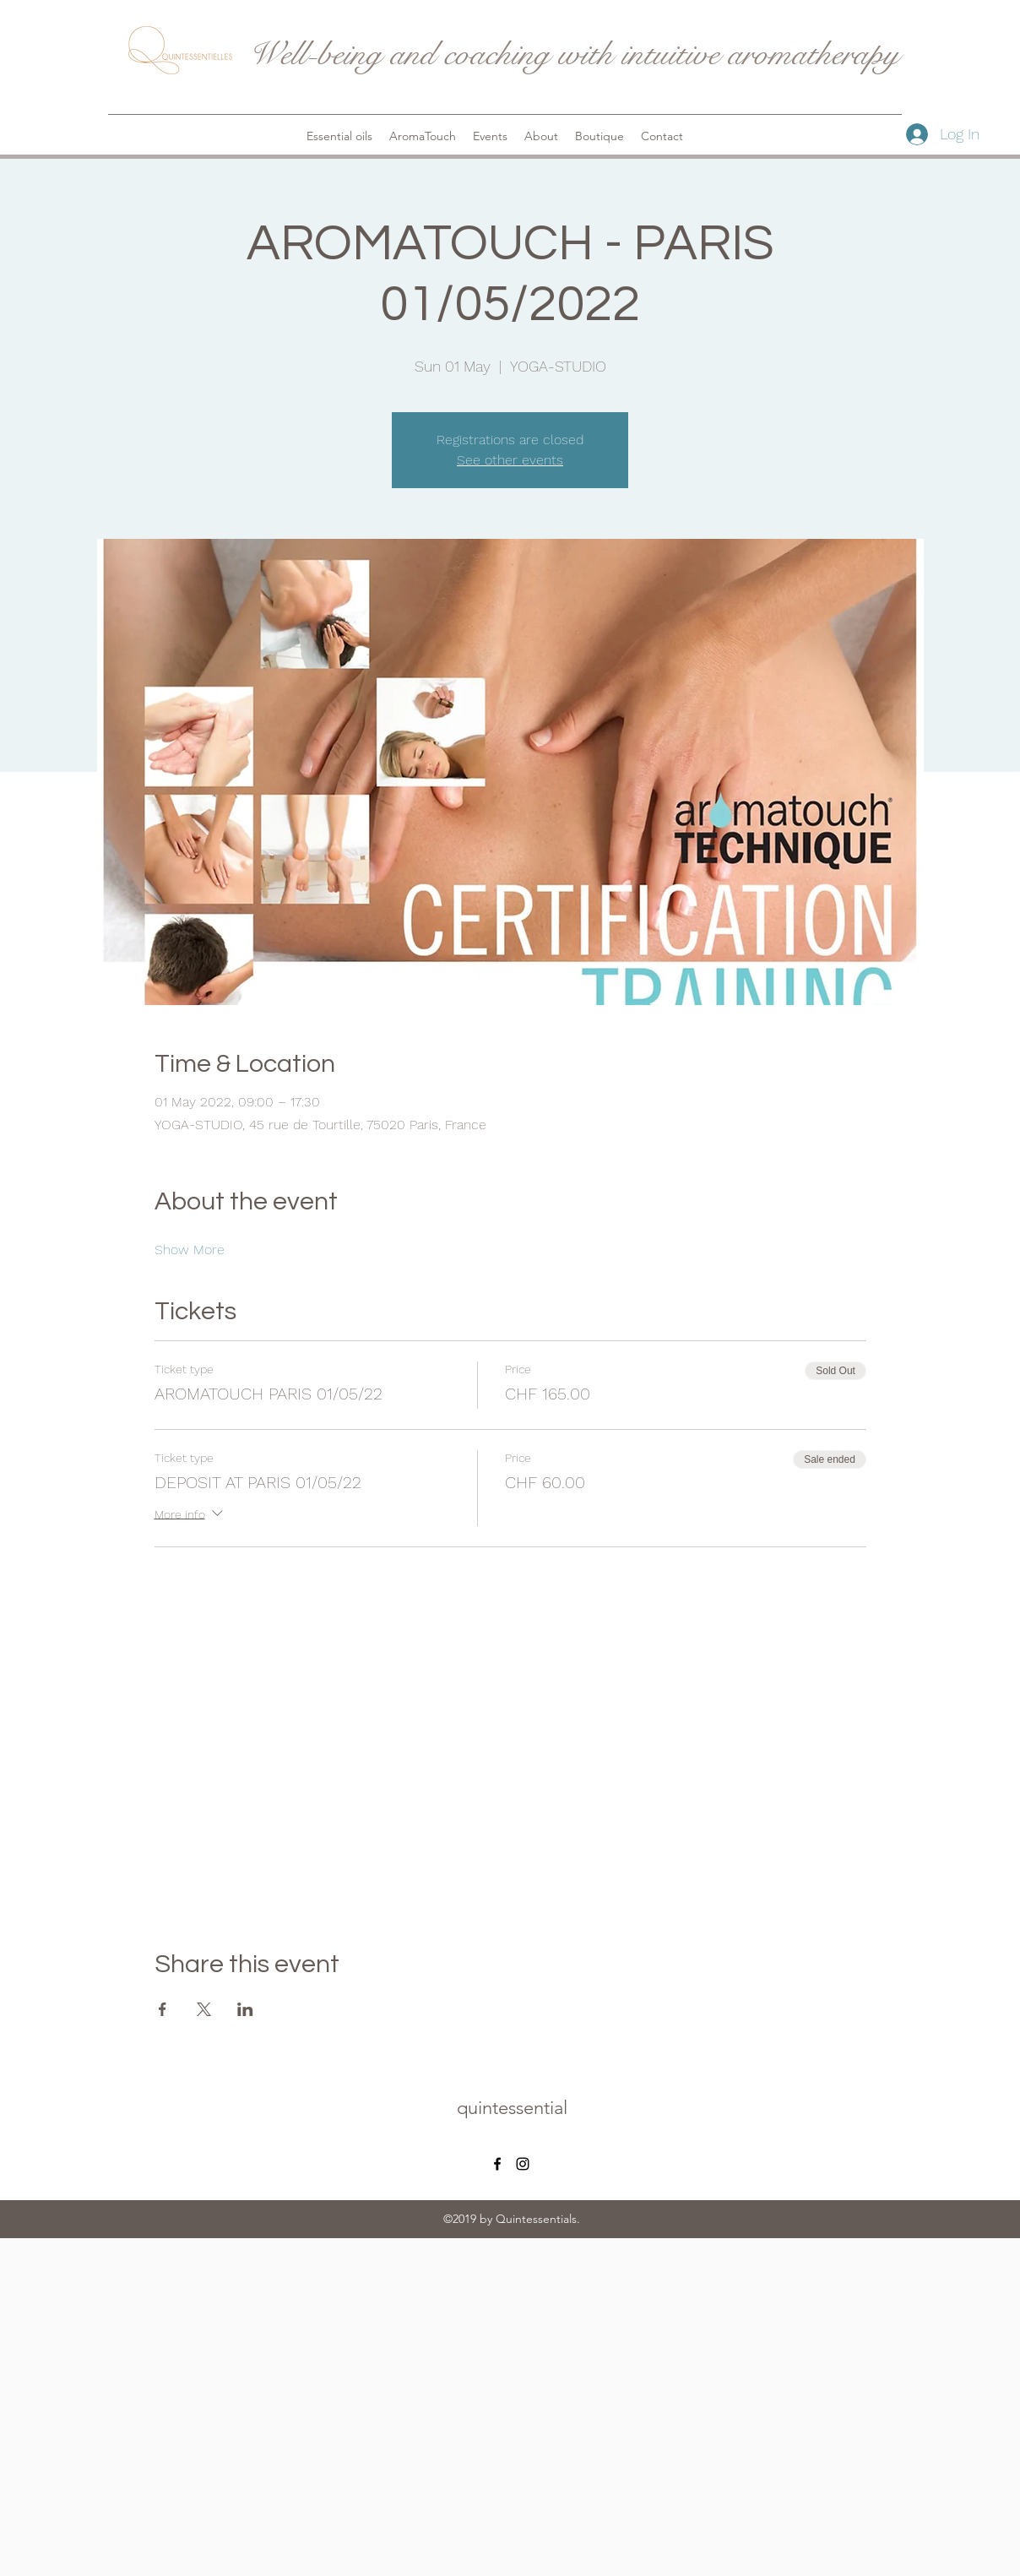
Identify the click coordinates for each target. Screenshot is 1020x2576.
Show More (190, 1250)
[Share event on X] (204, 2009)
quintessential (512, 2107)
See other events (510, 460)
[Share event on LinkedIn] (245, 2009)
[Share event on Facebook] (163, 2009)
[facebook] (497, 2163)
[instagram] (522, 2163)
